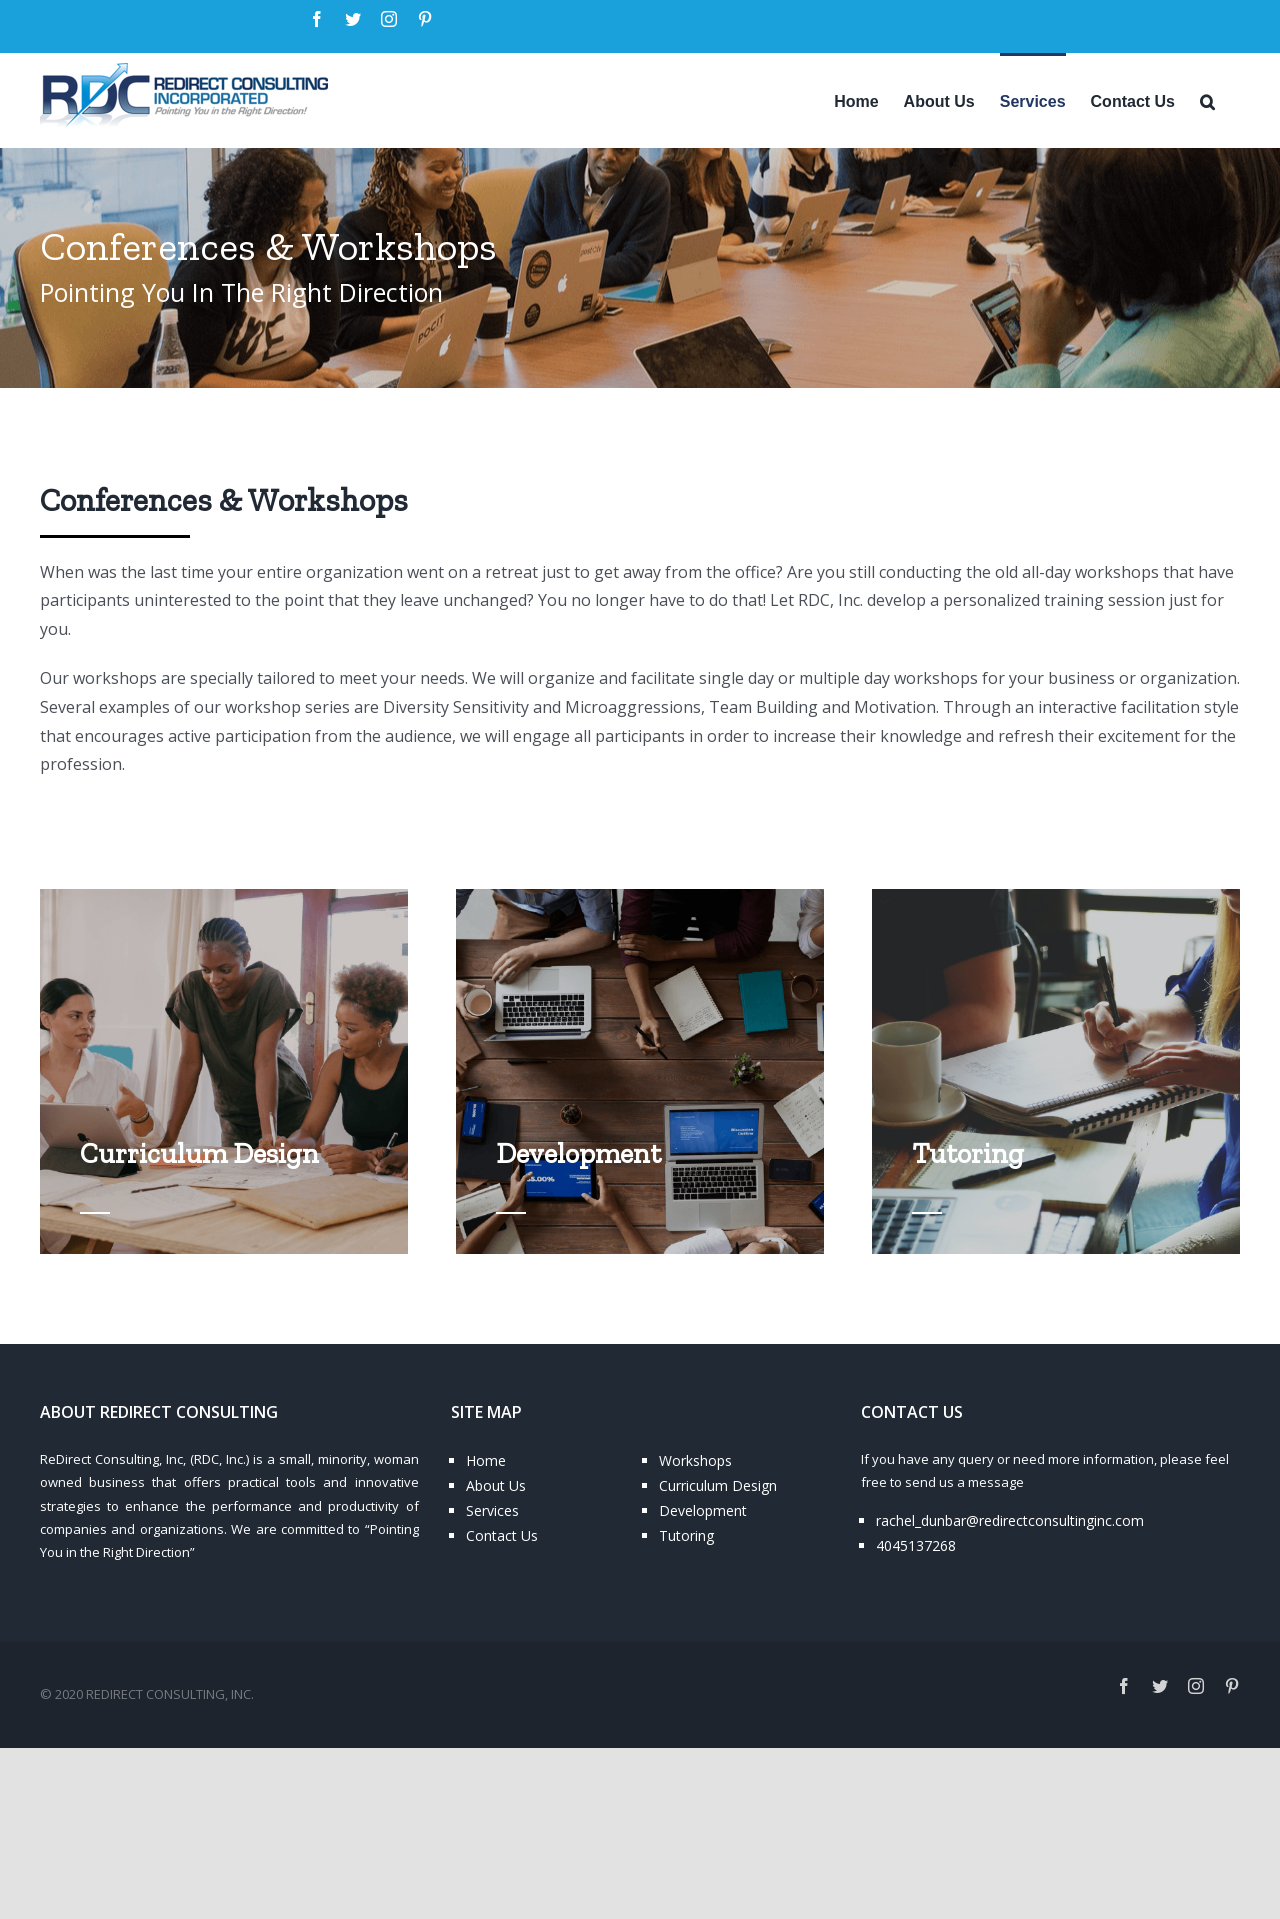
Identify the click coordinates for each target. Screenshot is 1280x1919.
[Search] (1207, 100)
